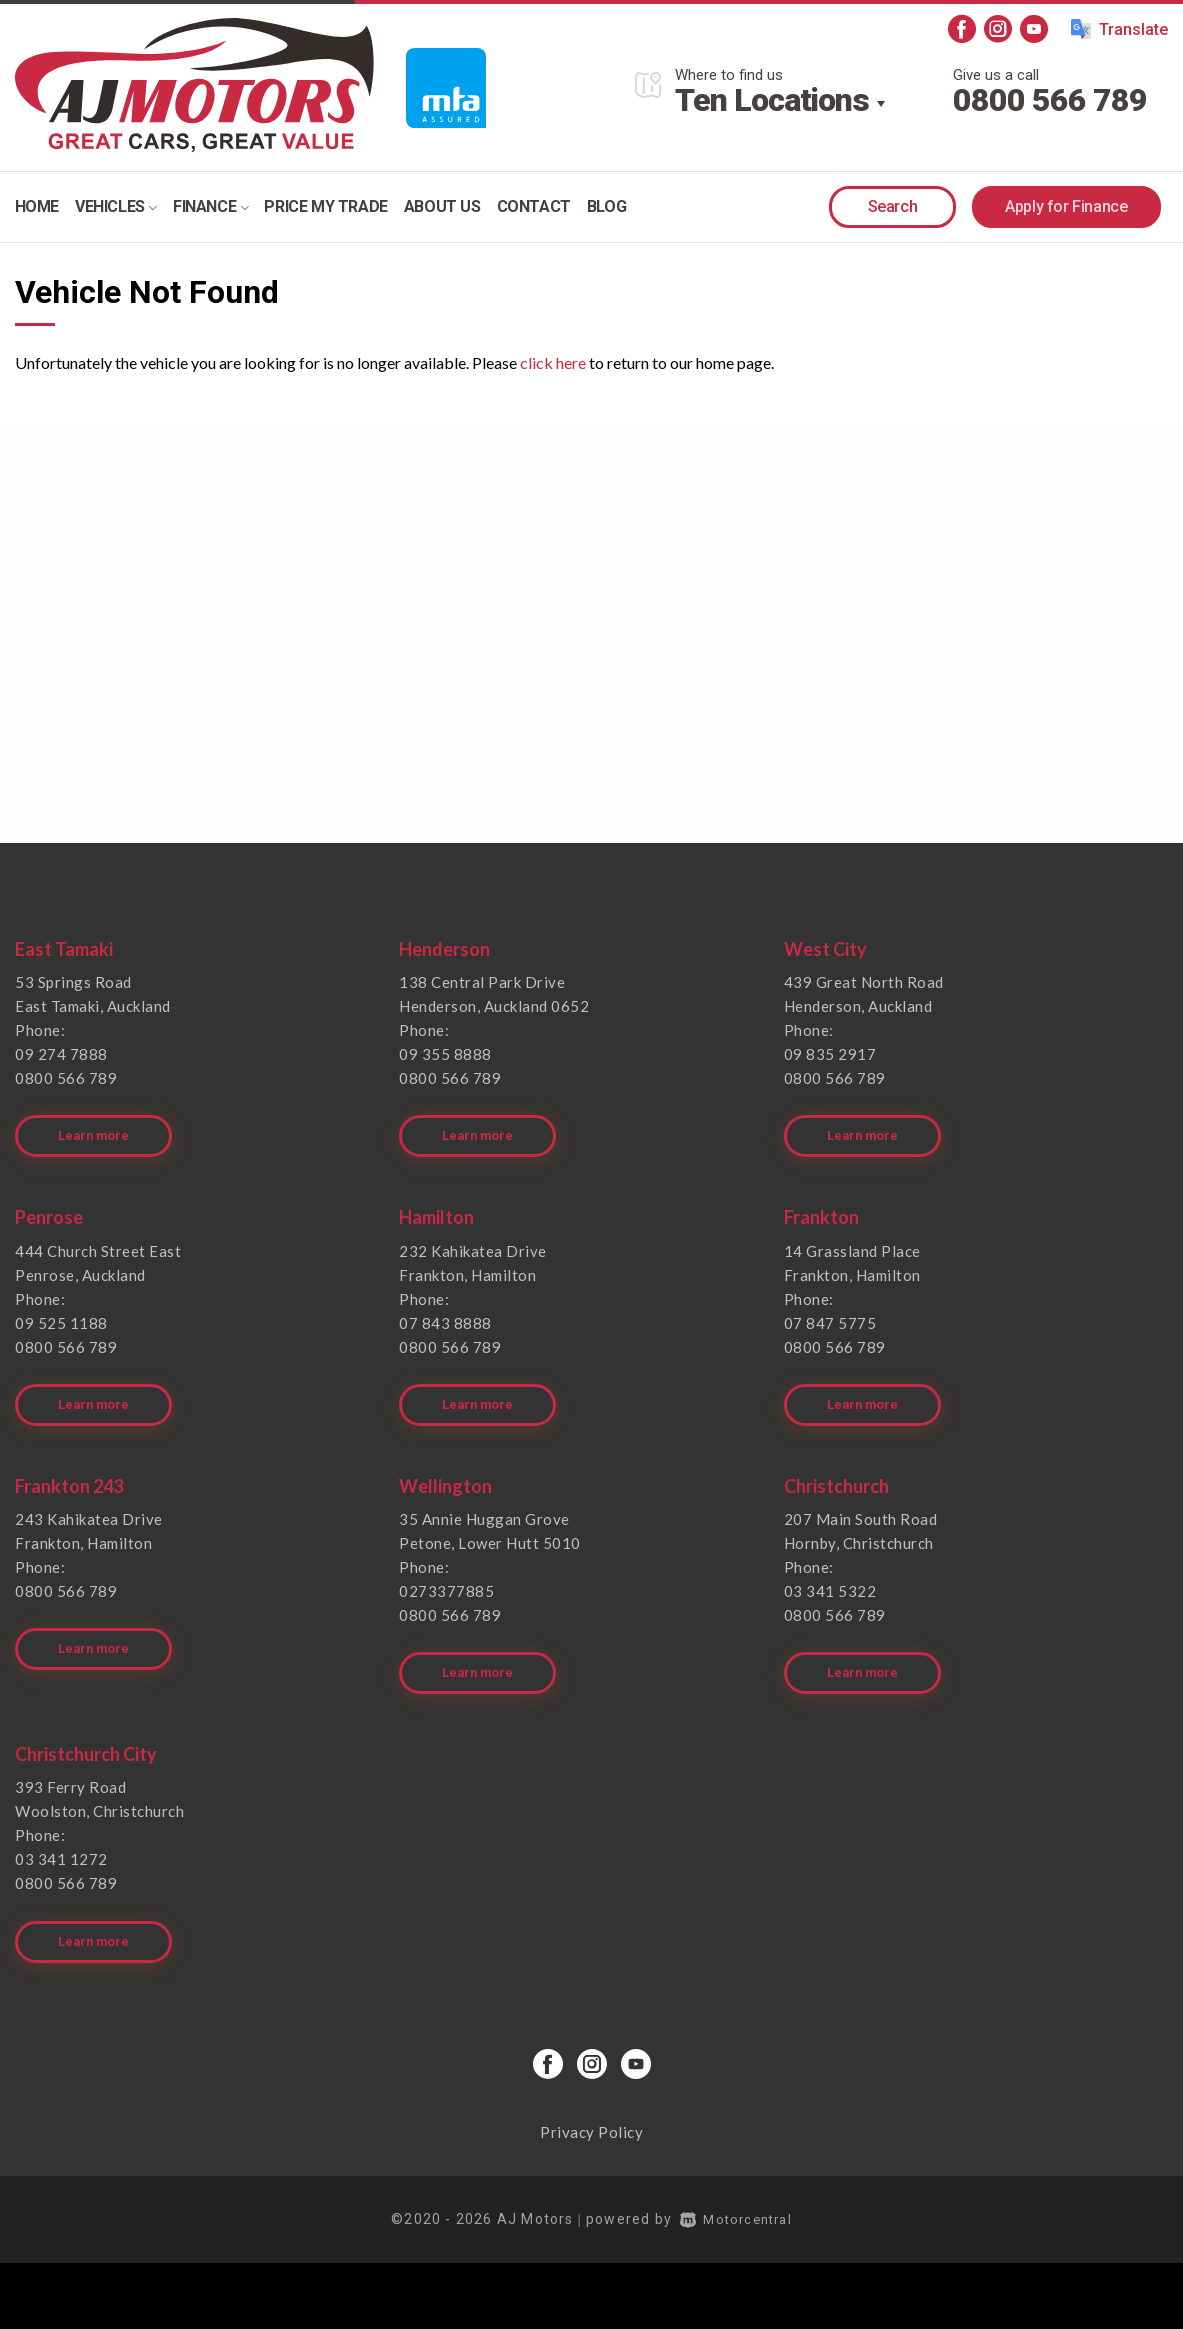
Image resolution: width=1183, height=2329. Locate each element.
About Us (442, 206)
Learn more (96, 1127)
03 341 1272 (61, 1832)
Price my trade (325, 206)
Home (37, 206)
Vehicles (116, 206)
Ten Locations (772, 100)
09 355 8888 (445, 1054)
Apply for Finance (1066, 206)
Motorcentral (736, 2182)
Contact (534, 206)
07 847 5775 (830, 1313)
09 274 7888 (61, 1054)
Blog (606, 206)
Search (893, 206)
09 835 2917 (830, 1054)
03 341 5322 (830, 1573)
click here (553, 362)
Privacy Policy (591, 2095)
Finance (210, 206)
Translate (1119, 29)
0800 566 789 (1050, 100)
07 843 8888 (445, 1313)
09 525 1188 (61, 1313)
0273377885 (446, 1573)
